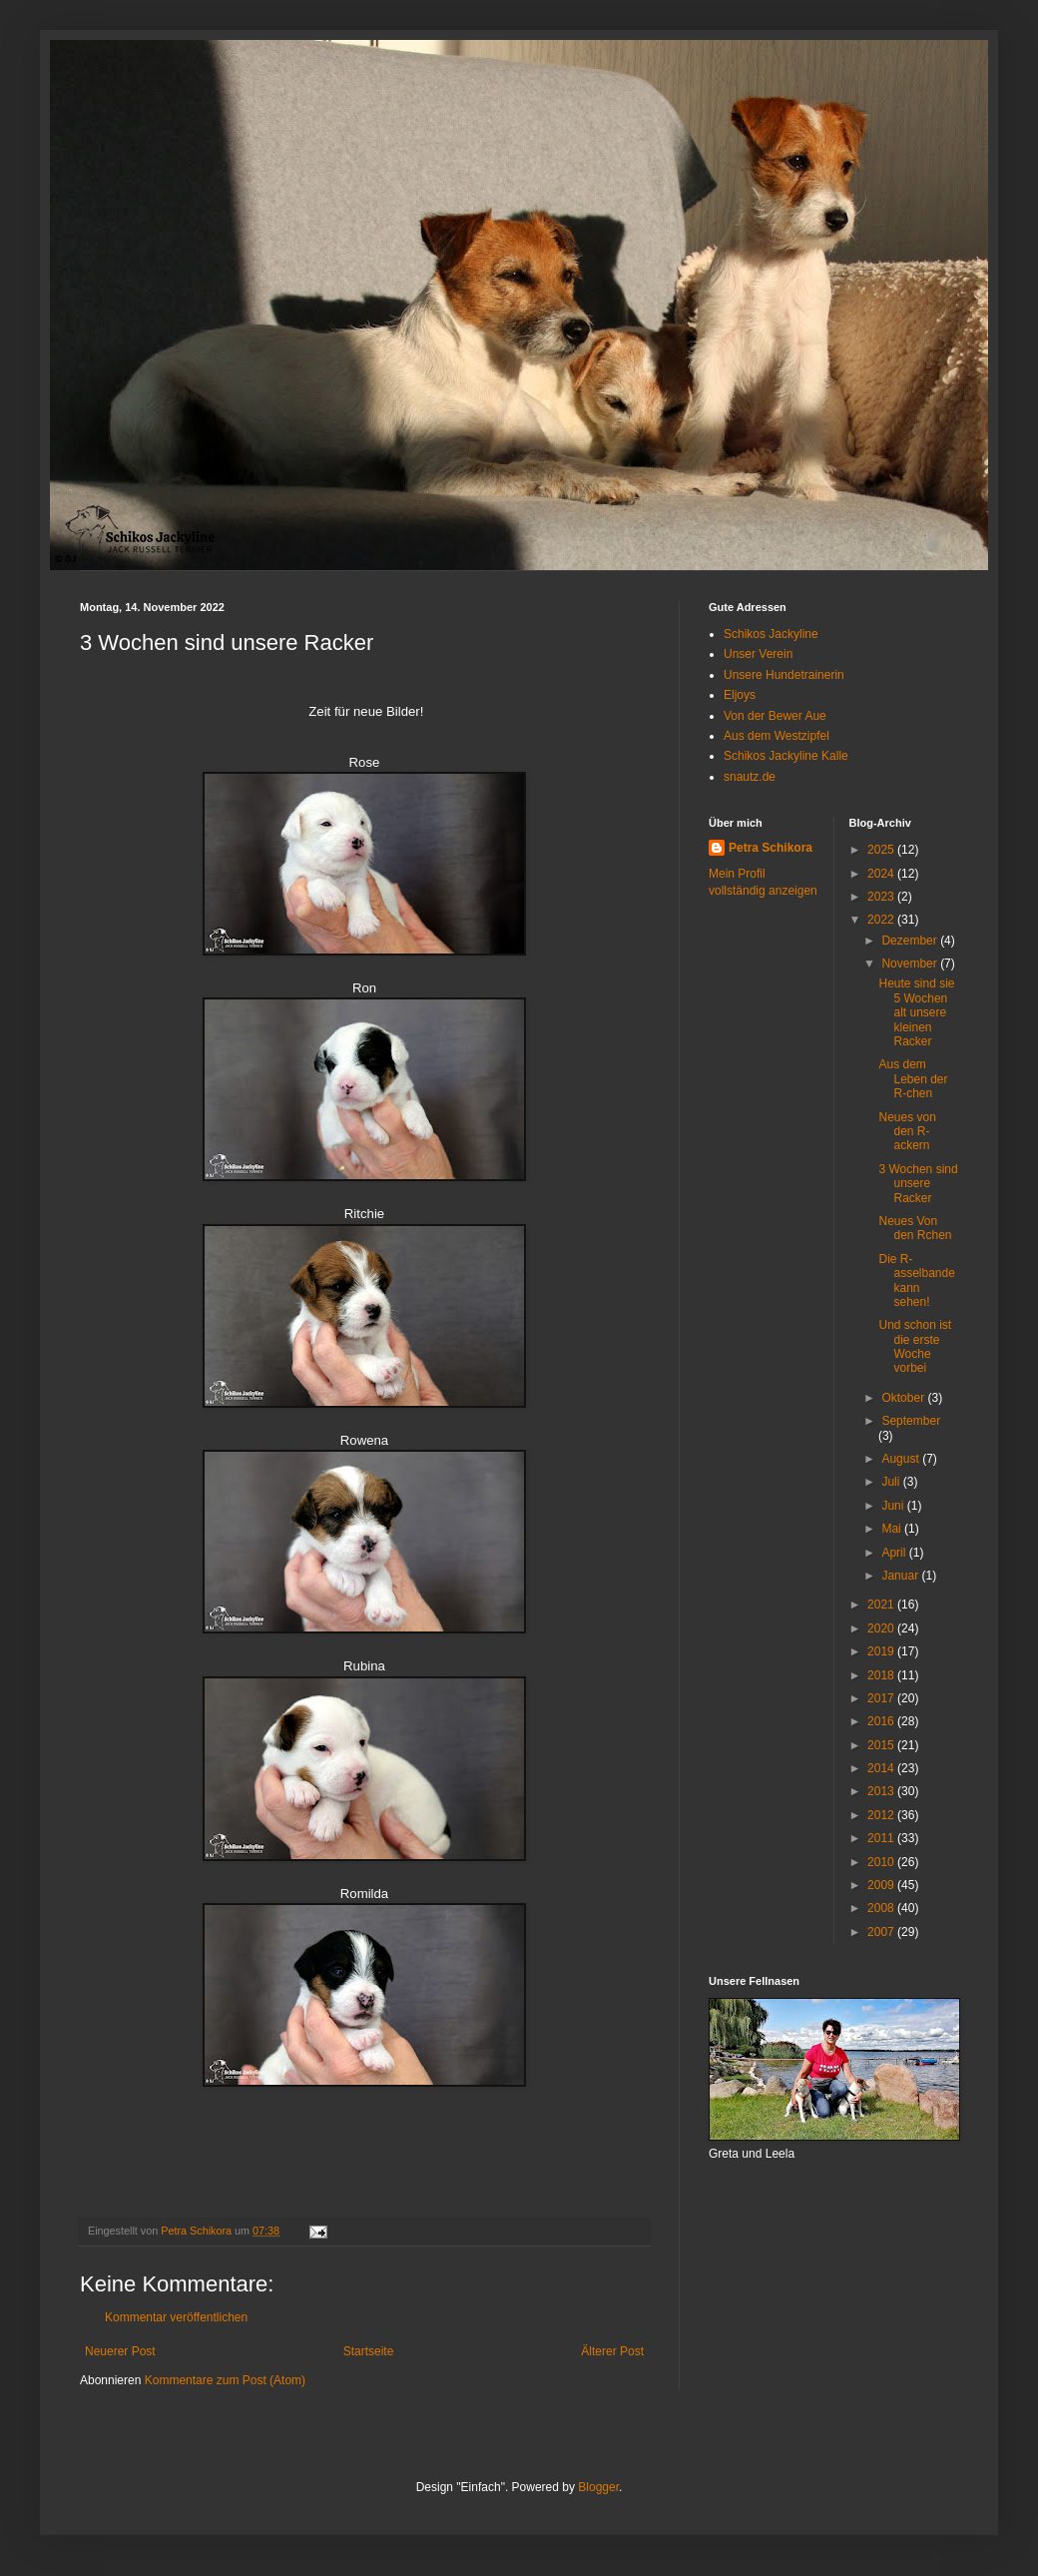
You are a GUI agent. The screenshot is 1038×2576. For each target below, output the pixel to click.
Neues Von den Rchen (914, 1228)
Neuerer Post (120, 2351)
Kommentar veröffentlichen (176, 2317)
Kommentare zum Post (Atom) (225, 2380)
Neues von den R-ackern (906, 1131)
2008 (882, 1908)
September (910, 1421)
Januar (901, 1576)
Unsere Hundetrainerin (784, 675)
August (901, 1459)
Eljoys (740, 695)
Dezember (910, 941)
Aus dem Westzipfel (776, 736)
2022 (882, 920)
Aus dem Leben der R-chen (912, 1078)
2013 (882, 1791)
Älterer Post (612, 2351)
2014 (882, 1768)
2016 (882, 1721)
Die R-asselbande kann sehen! (916, 1280)
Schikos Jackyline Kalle (786, 756)
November (910, 963)
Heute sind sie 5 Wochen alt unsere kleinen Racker (916, 1012)
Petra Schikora (770, 848)
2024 (882, 874)
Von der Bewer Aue (775, 716)
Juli (891, 1482)
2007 (882, 1932)
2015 (882, 1745)
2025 (882, 850)
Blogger (598, 2487)
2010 (882, 1862)
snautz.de (750, 777)
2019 (882, 1651)
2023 (882, 897)
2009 (882, 1885)
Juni (893, 1506)
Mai (892, 1529)
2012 (882, 1815)
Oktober (904, 1398)
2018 (882, 1675)
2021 (882, 1604)
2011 (882, 1838)
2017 (882, 1698)
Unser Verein (758, 654)
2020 (882, 1628)
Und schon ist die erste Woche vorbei (914, 1346)
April (894, 1553)
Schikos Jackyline (771, 634)
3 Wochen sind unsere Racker (917, 1183)
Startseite (368, 2351)
